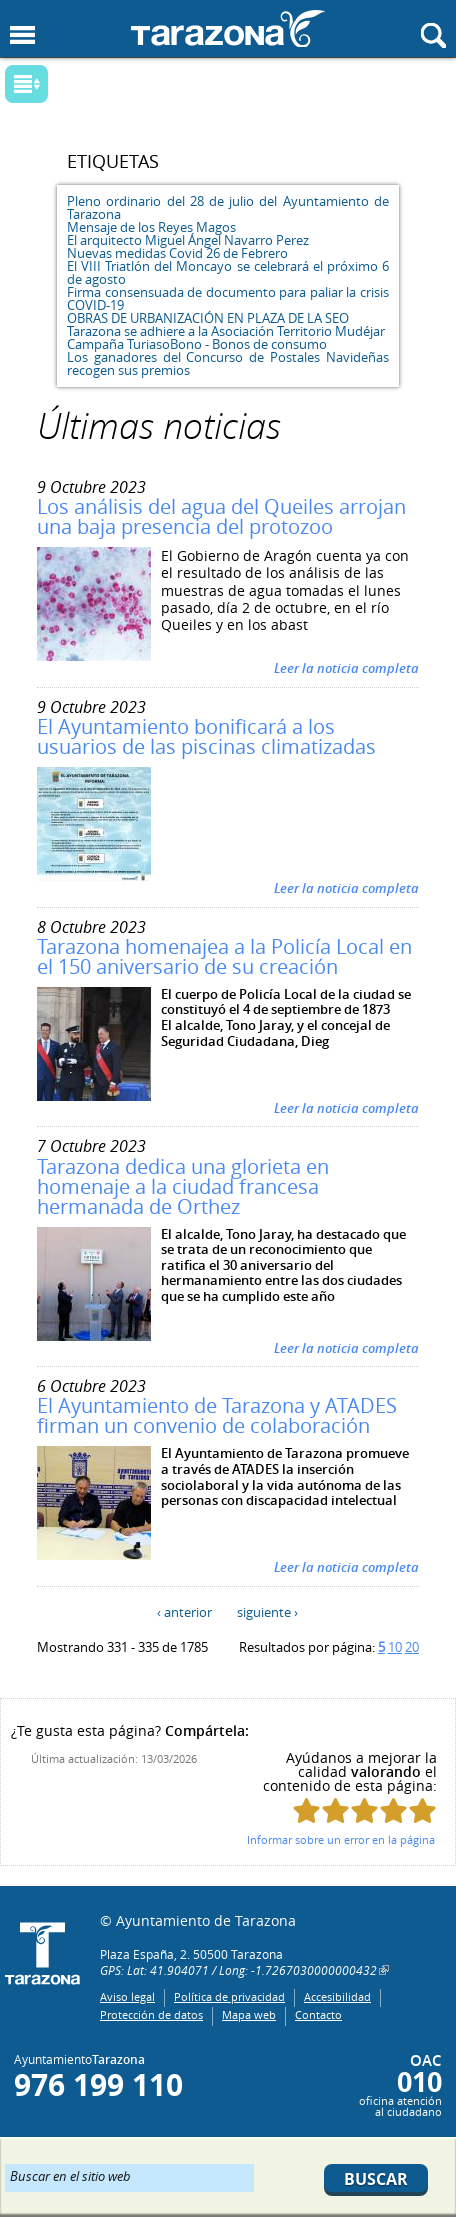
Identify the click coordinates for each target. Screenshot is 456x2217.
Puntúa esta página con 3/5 (364, 1810)
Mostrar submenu (26, 84)
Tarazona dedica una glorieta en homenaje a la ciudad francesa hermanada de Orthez (183, 1186)
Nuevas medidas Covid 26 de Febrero (177, 253)
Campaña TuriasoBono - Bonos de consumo (197, 344)
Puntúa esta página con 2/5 (335, 1810)
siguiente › (267, 1612)
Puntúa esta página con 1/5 (306, 1810)
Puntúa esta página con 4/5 (393, 1810)
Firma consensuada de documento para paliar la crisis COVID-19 (228, 298)
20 (412, 1647)
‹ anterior (184, 1612)
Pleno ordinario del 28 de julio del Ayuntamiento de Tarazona (228, 207)
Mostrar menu (22, 35)
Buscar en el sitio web (70, 2175)
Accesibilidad (337, 1996)
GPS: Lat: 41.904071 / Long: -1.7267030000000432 (238, 1970)
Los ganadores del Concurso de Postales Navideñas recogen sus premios (228, 363)
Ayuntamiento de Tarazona (228, 28)
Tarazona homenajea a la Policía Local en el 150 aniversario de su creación (224, 956)
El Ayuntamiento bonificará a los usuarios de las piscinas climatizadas (206, 736)
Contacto (318, 2014)
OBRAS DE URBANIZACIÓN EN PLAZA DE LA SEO (208, 318)
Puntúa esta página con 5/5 (422, 1810)
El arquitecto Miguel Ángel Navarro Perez (188, 240)
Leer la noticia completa (346, 668)
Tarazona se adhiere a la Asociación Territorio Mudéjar (226, 331)
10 (395, 1647)
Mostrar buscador (433, 35)
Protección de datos (151, 2014)
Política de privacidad (229, 1996)
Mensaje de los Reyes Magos (151, 227)
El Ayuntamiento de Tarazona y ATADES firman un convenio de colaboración (217, 1415)
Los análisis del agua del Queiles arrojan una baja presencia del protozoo (221, 516)
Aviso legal (127, 1996)
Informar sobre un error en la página (341, 1839)
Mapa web (249, 2014)
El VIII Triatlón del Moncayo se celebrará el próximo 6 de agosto (228, 272)
